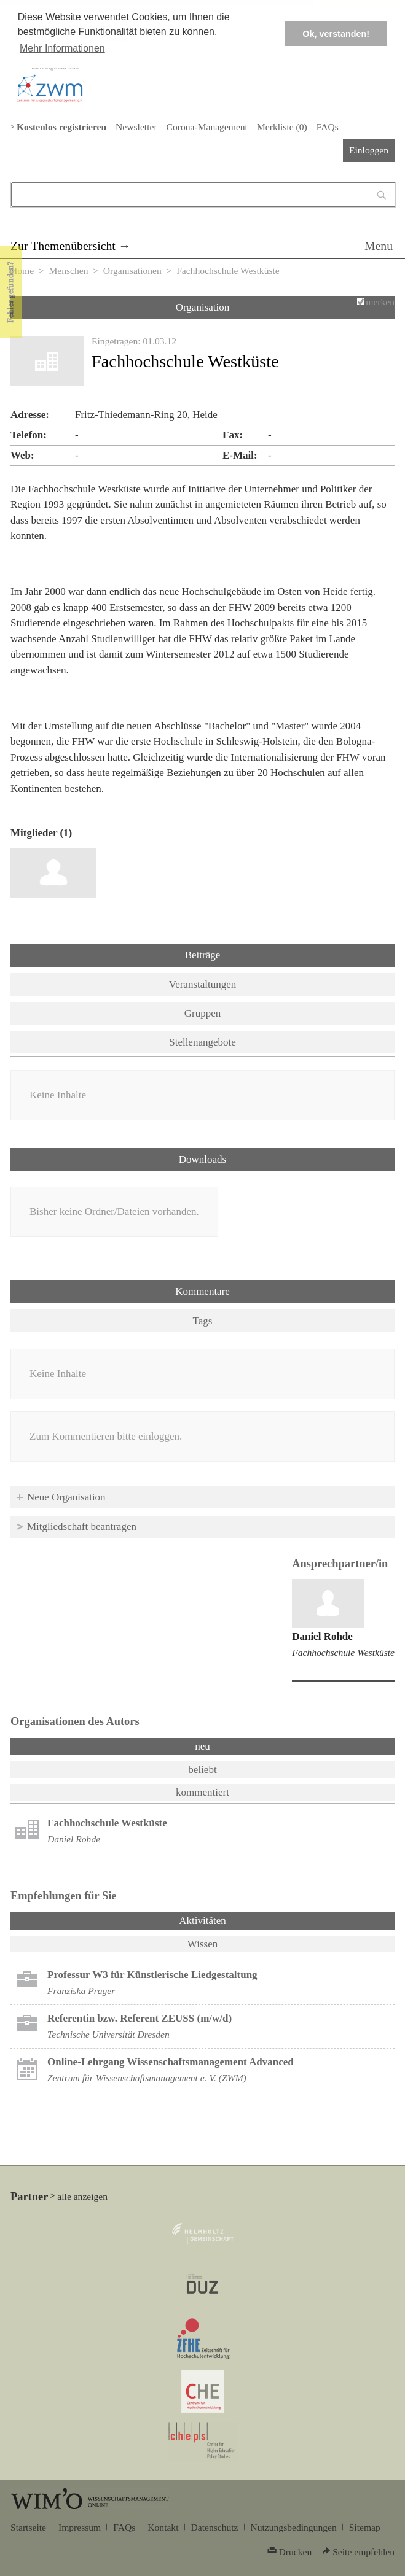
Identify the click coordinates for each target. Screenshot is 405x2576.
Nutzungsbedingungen (294, 2527)
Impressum (79, 2527)
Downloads (202, 1159)
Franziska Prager (81, 1990)
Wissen (202, 1944)
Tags (203, 1321)
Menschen (68, 270)
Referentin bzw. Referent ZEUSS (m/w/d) (139, 2018)
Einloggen (368, 150)
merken (380, 302)
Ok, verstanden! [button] (335, 34)
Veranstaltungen (203, 984)
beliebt (202, 1769)
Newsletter (136, 127)
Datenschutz (214, 2527)
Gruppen (202, 1013)
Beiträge (203, 955)
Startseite (28, 2527)
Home (22, 270)
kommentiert (202, 1792)
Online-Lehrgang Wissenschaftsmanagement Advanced (170, 2062)
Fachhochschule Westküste (343, 1652)
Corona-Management (207, 127)
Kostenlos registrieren (61, 127)
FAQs (328, 127)
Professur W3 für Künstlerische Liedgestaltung (152, 1974)
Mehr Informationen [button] (62, 48)
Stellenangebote (202, 1042)
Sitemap (364, 2527)
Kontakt (162, 2527)
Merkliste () (282, 127)
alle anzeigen (82, 2196)
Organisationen (132, 270)
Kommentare (202, 1291)
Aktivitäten (234, 1919)
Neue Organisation (66, 1497)
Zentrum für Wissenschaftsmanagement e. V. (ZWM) (146, 2078)
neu (202, 1746)
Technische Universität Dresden (108, 2034)
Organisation (203, 307)
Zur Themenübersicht (63, 245)
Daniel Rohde (322, 1636)
